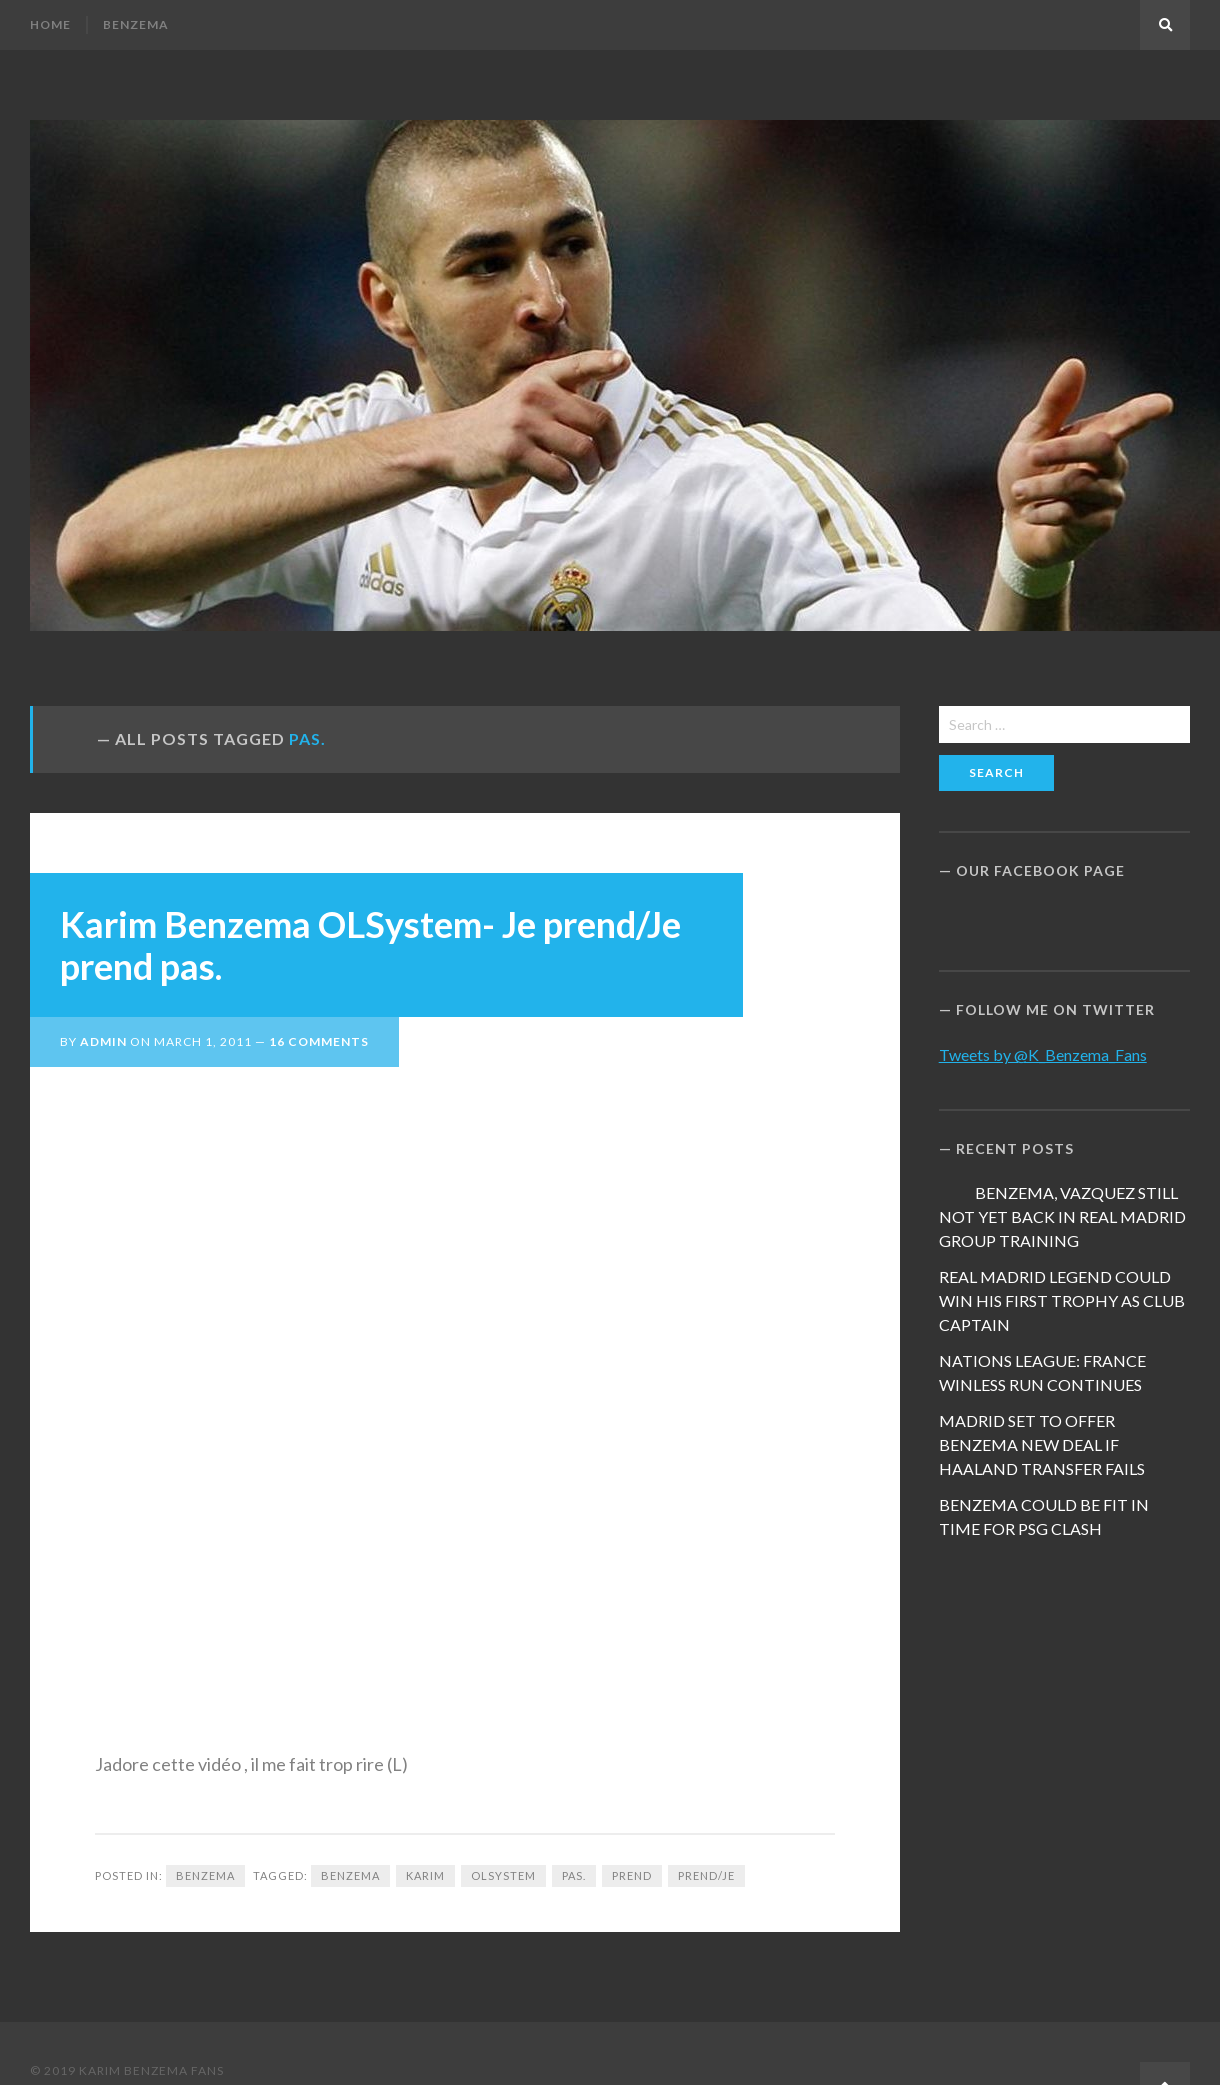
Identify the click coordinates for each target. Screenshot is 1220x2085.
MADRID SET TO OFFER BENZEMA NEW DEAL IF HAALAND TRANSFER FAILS (1042, 1444)
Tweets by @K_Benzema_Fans (1043, 1054)
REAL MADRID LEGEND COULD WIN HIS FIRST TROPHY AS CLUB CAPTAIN (1062, 1300)
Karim (425, 1875)
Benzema (136, 24)
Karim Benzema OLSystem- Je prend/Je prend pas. (370, 945)
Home (50, 24)
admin (103, 1041)
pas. (574, 1875)
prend (632, 1875)
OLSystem (503, 1875)
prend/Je (706, 1875)
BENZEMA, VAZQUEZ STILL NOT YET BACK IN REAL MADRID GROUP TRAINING (1062, 1216)
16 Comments (319, 1041)
